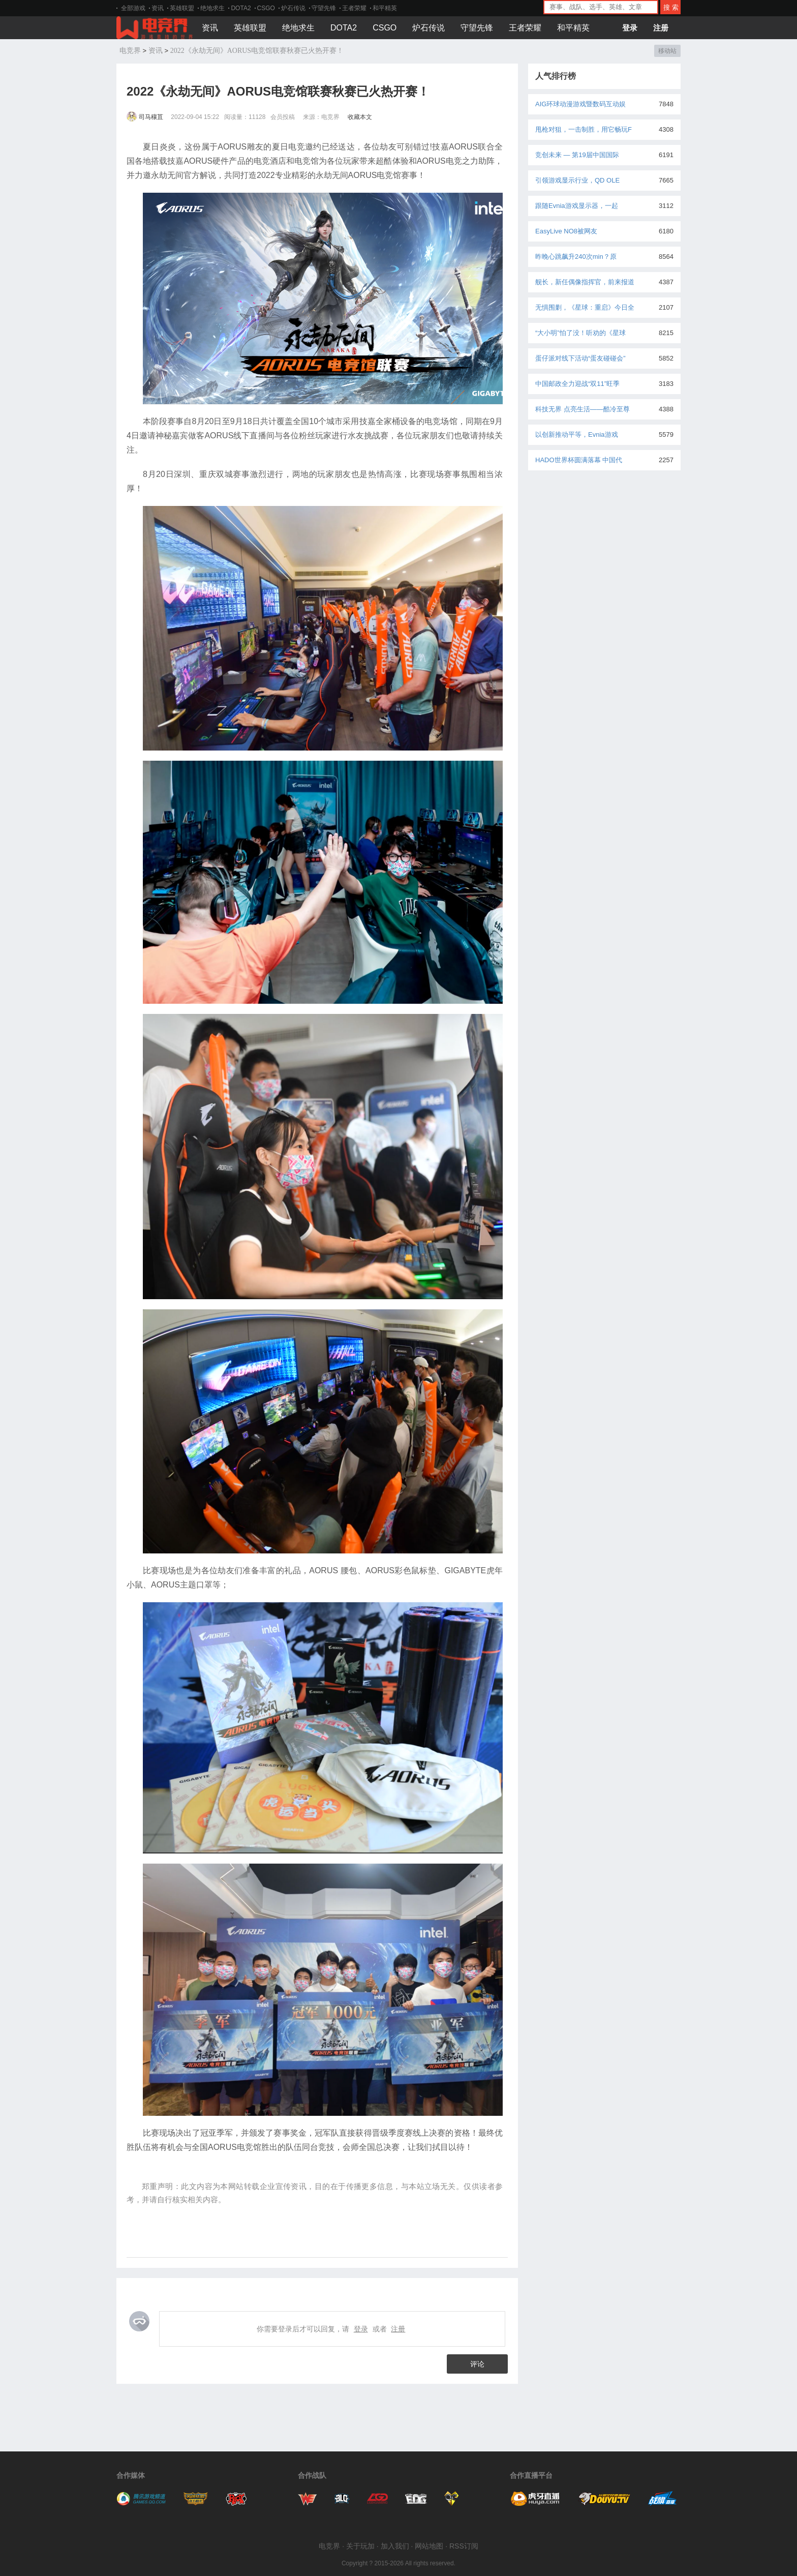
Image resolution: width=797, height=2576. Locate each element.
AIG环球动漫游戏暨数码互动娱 (580, 104)
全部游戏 (133, 8)
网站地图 (429, 2546)
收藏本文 (360, 117)
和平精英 (385, 8)
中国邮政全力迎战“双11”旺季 (577, 383)
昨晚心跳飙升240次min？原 (576, 256)
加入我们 (395, 2546)
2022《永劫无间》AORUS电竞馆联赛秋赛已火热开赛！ (257, 50)
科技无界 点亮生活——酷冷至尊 (582, 409)
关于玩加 (360, 2546)
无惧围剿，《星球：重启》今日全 (584, 307)
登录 (629, 27)
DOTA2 (241, 8)
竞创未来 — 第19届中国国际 (577, 155)
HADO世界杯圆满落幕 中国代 (578, 460)
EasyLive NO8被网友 (566, 231)
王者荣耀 (354, 8)
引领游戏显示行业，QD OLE (577, 180)
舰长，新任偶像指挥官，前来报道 (584, 282)
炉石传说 (293, 8)
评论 (477, 2364)
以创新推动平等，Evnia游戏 (576, 434)
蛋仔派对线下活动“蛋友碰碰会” (580, 358)
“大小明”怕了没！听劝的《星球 (580, 333)
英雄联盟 (182, 8)
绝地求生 (212, 8)
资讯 (157, 8)
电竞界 (130, 50)
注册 (660, 27)
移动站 (667, 50)
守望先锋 (324, 8)
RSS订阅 (463, 2546)
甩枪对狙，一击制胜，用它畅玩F (583, 129)
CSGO (266, 8)
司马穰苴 (146, 117)
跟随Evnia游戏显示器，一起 (576, 205)
